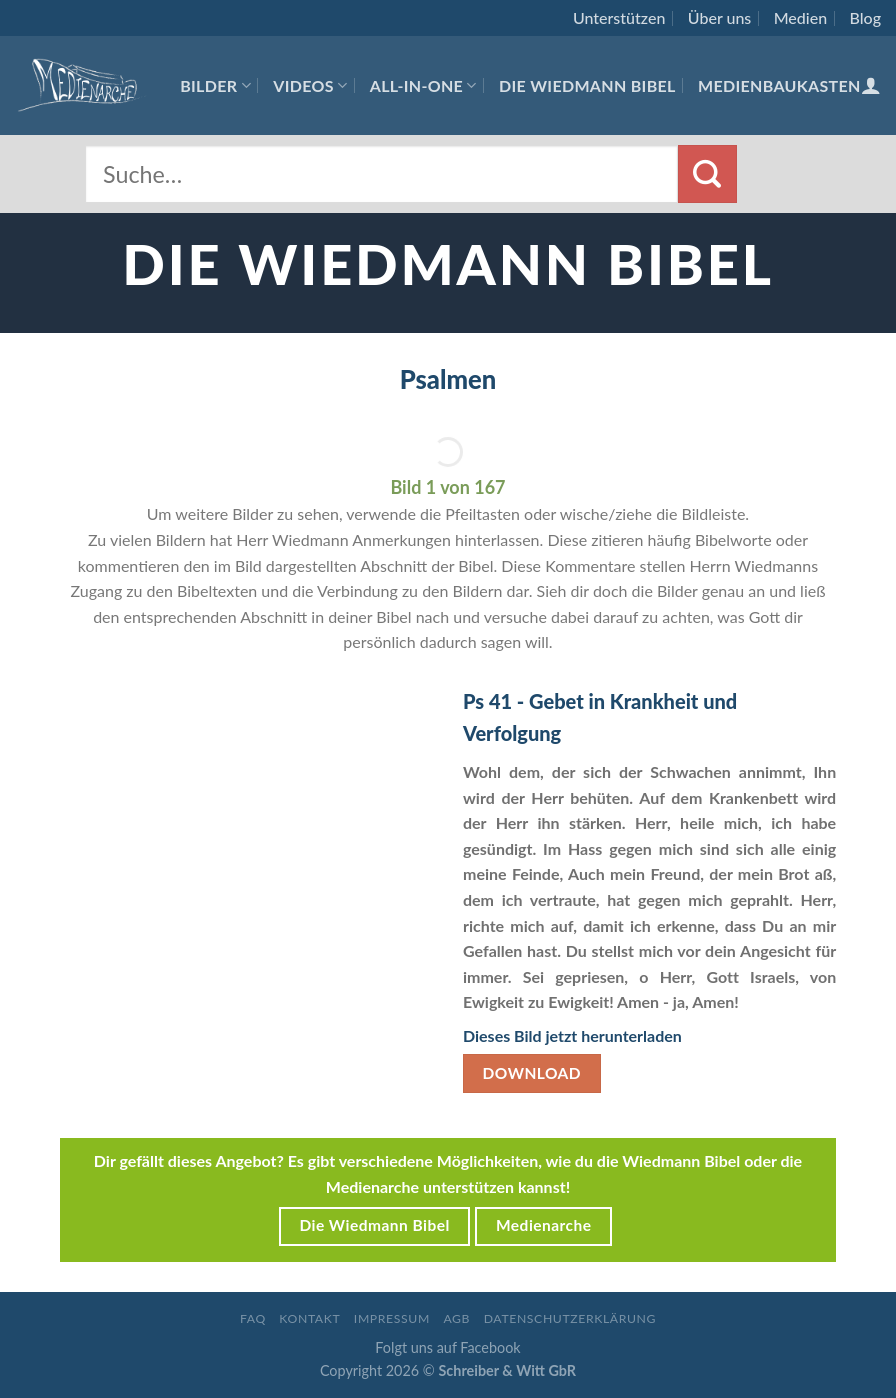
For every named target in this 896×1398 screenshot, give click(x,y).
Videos (310, 85)
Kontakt (309, 1318)
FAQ (253, 1318)
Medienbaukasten (779, 85)
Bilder (215, 85)
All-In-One (423, 85)
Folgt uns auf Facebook (447, 1347)
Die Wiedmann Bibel (587, 85)
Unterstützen (619, 17)
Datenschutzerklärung (570, 1318)
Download (532, 1073)
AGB (456, 1318)
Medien (800, 17)
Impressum (392, 1318)
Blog (865, 17)
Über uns (720, 17)
